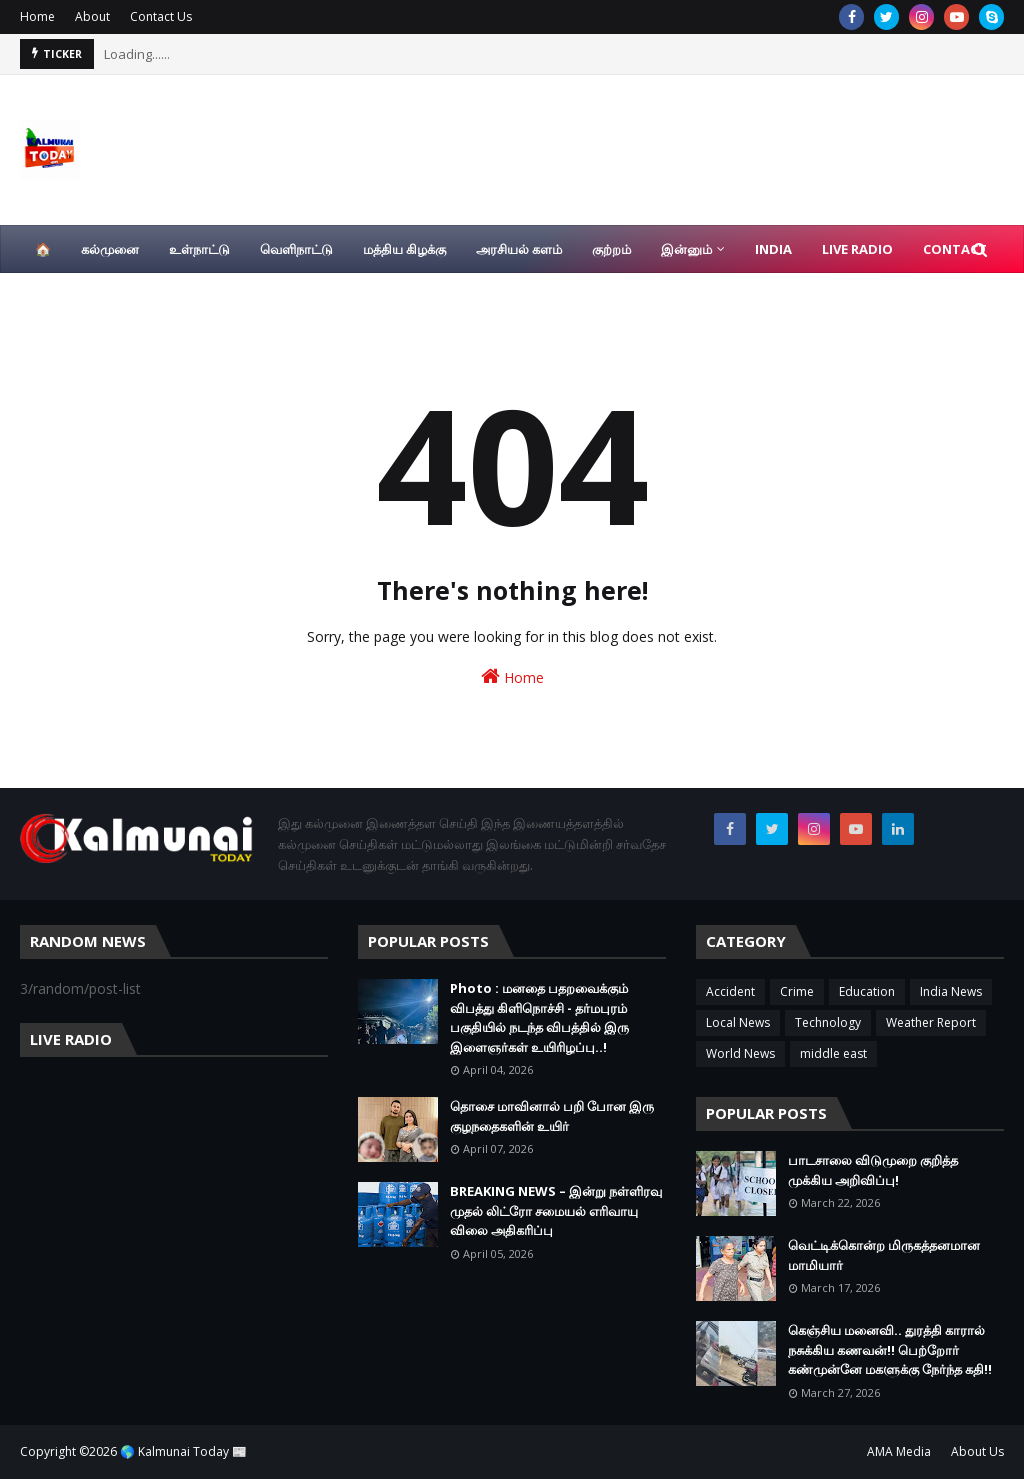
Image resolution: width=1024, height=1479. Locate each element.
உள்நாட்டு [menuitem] (199, 249)
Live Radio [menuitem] (857, 249)
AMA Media (899, 1451)
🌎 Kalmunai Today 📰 (183, 1451)
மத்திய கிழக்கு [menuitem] (404, 249)
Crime (797, 991)
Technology (828, 1022)
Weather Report (931, 1022)
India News (951, 991)
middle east (833, 1053)
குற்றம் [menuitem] (611, 249)
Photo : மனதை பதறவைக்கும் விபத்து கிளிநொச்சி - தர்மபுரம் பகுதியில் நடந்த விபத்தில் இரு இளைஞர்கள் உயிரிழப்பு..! (539, 1017)
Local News (738, 1022)
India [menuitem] (773, 249)
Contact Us (161, 16)
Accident (730, 991)
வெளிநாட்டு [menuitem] (296, 249)
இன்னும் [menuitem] (686, 249)
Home (37, 16)
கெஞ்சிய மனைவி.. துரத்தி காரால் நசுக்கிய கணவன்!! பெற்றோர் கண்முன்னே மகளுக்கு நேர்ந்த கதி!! (890, 1349)
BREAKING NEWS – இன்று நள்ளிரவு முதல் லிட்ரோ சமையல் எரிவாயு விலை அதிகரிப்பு (556, 1210)
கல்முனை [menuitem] (110, 249)
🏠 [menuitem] (43, 249)
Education (867, 991)
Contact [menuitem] (955, 249)
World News (740, 1053)
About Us (977, 1451)
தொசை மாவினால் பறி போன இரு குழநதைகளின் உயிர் (552, 1116)
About (92, 16)
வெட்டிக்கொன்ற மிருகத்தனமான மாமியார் (884, 1255)
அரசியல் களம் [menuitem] (519, 249)
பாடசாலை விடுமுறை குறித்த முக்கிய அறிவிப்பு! (873, 1170)
